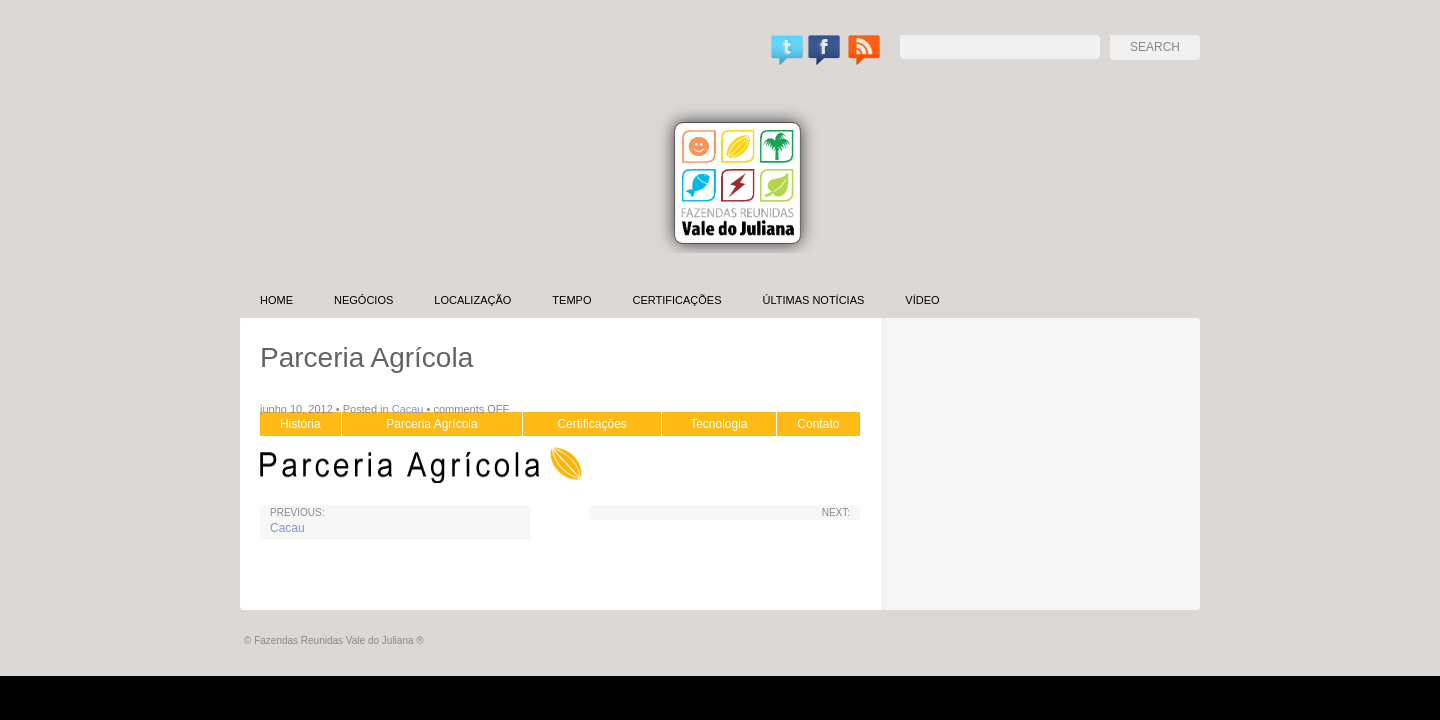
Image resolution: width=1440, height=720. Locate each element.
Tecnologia (718, 424)
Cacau (408, 409)
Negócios (363, 300)
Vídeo (922, 300)
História (300, 424)
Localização (472, 300)
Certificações (676, 300)
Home (276, 300)
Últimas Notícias (813, 300)
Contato (818, 424)
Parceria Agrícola (431, 424)
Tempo (571, 300)
